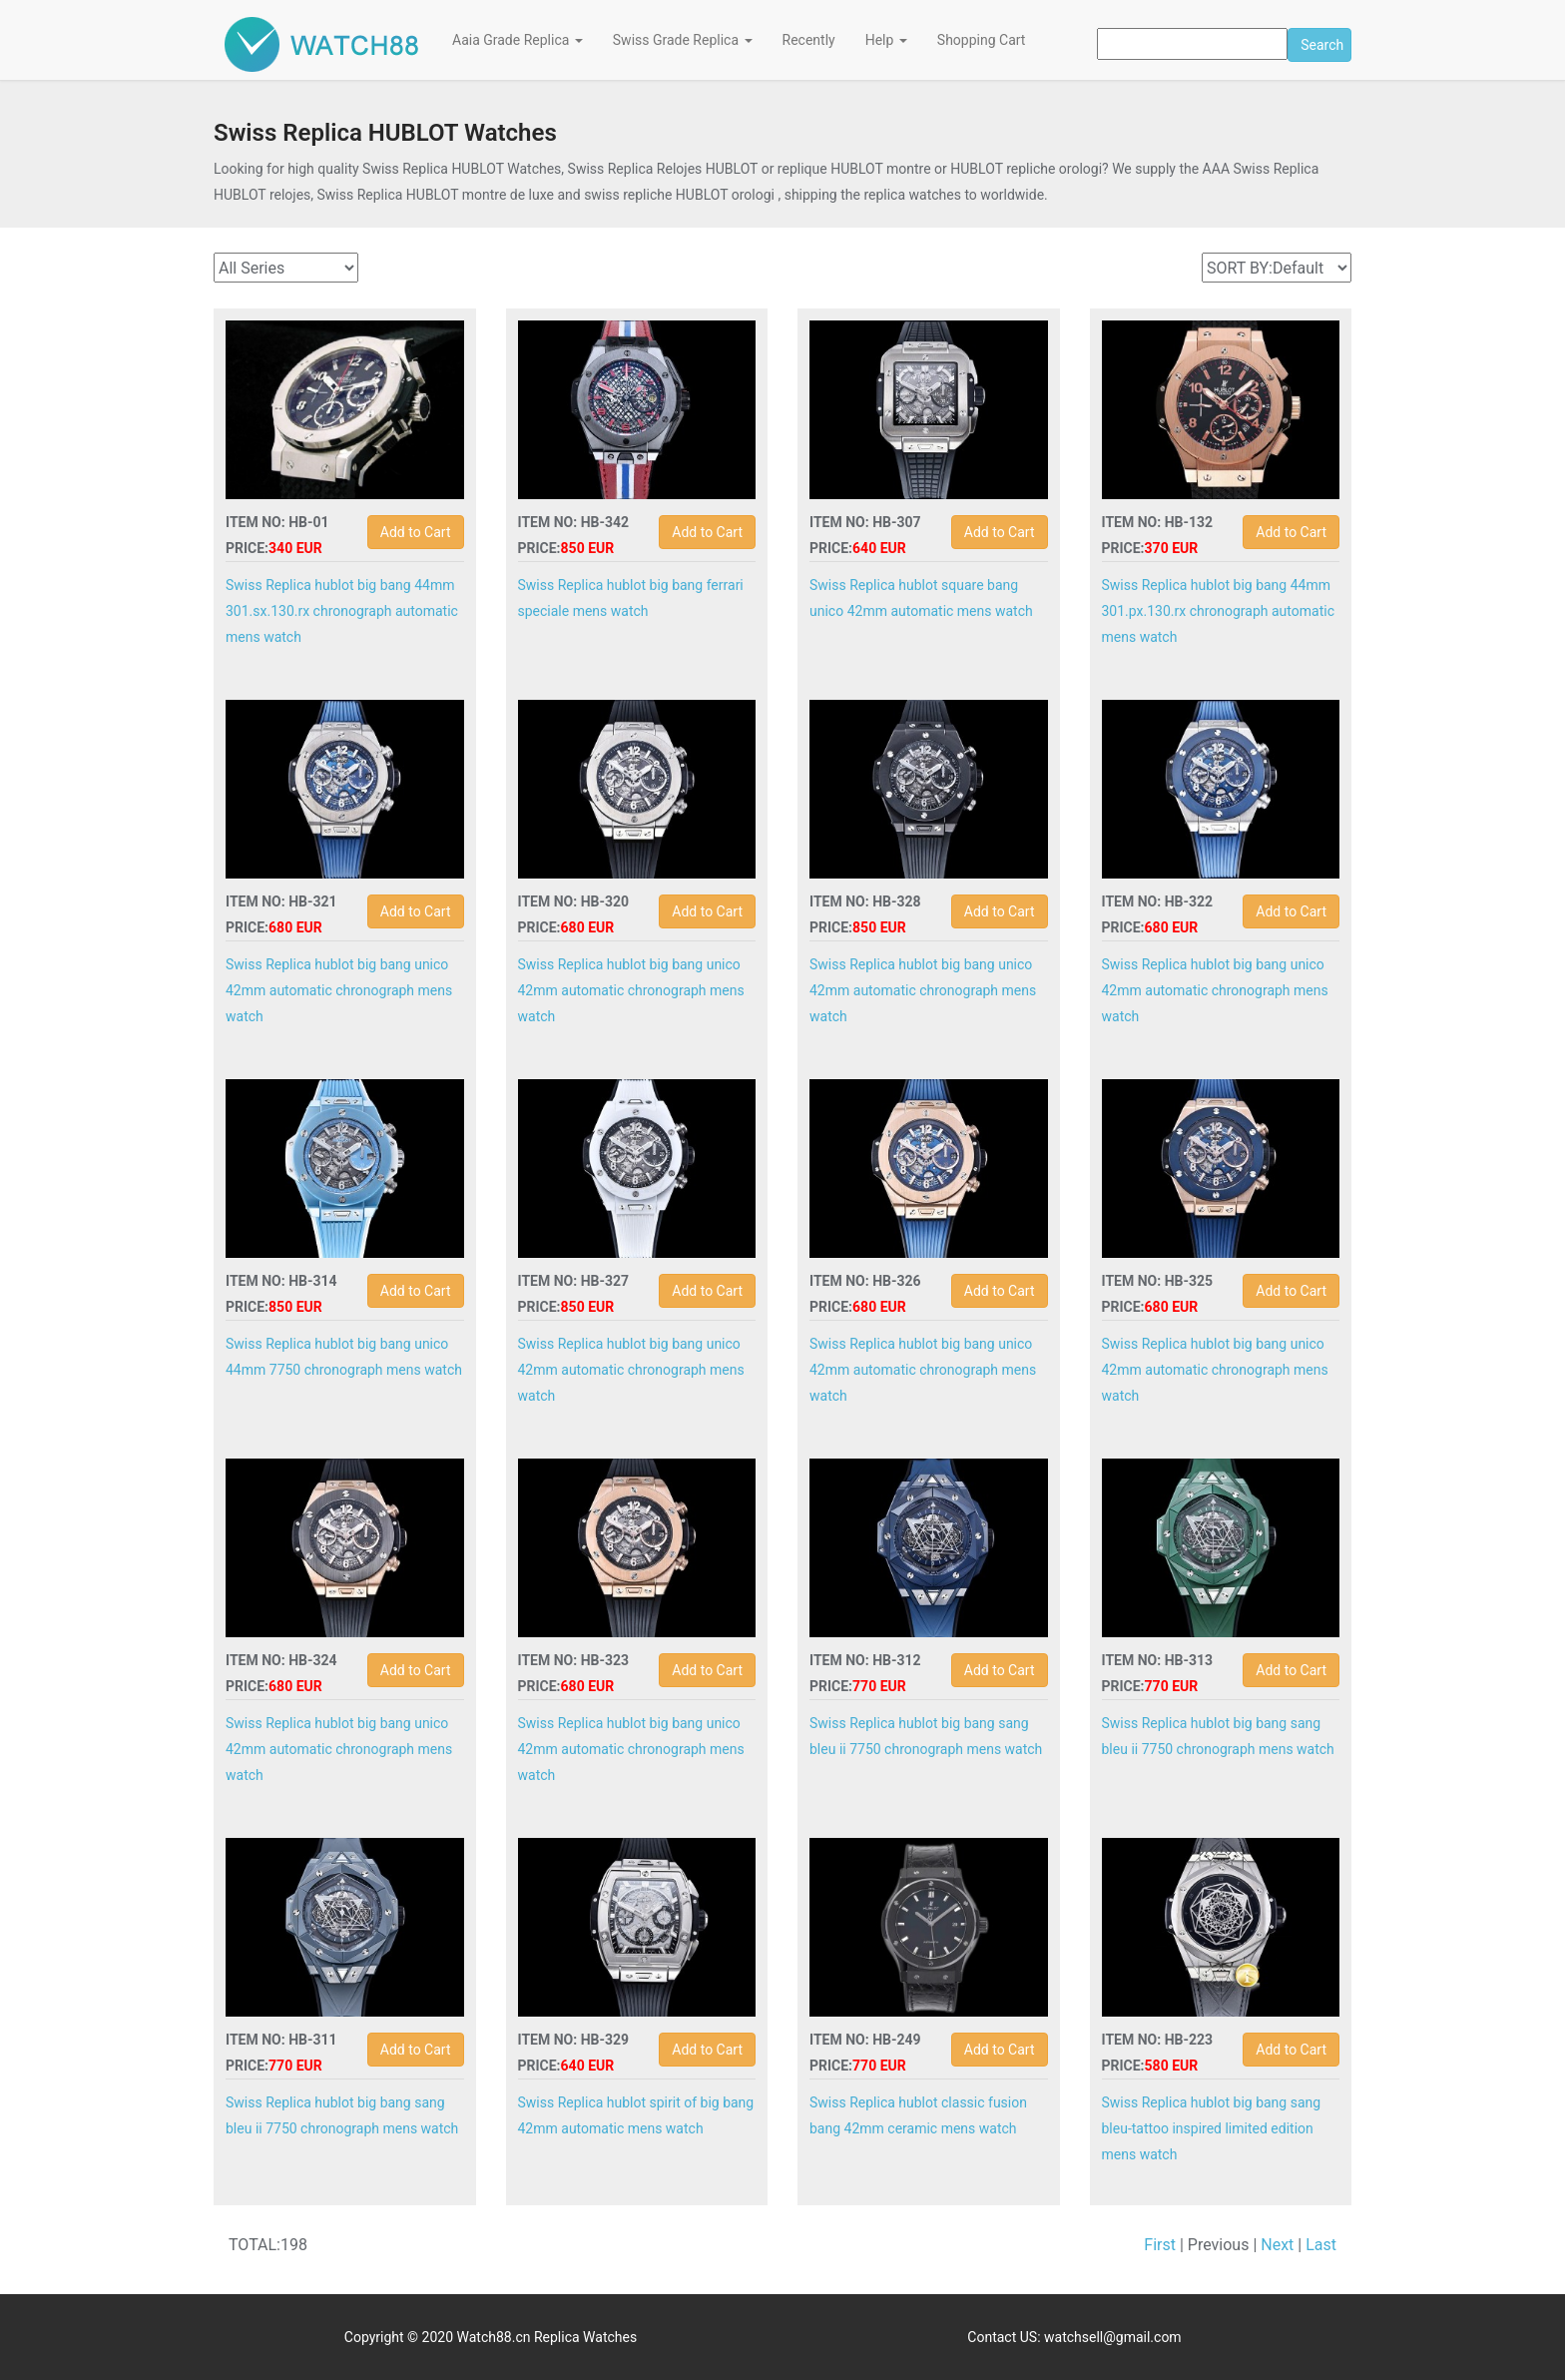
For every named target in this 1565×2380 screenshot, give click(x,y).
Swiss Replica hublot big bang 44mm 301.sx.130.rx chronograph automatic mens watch (342, 611)
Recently (808, 40)
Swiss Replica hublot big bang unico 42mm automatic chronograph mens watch (339, 990)
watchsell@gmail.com (1113, 2337)
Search (1322, 45)
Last (1320, 2244)
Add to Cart (415, 532)
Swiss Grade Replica (683, 40)
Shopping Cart (981, 40)
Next (1277, 2244)
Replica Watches (585, 2337)
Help (886, 40)
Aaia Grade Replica (517, 40)
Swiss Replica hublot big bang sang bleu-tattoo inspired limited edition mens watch (1211, 2128)
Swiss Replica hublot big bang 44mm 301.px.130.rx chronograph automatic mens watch (1218, 611)
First (1160, 2244)
